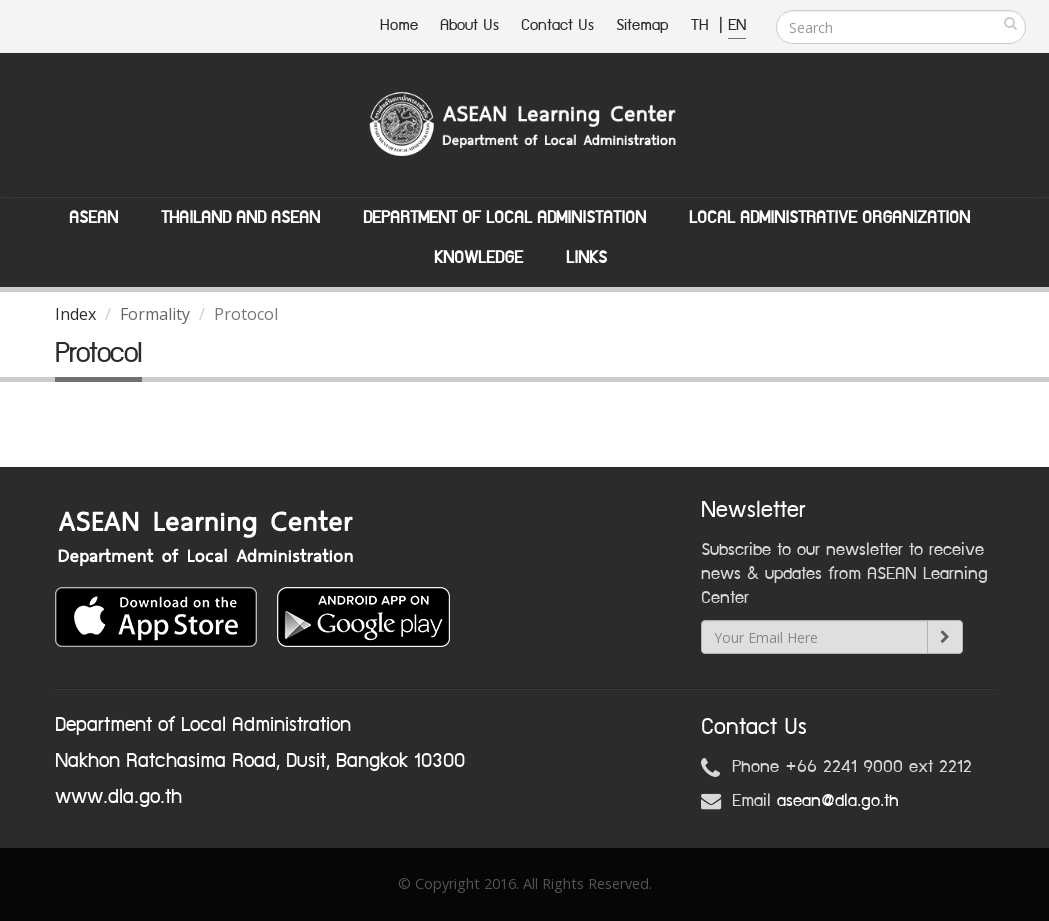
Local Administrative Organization (829, 218)
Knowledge (478, 258)
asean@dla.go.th (838, 801)
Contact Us (557, 25)
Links (586, 258)
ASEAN (93, 218)
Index (75, 314)
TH (702, 25)
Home (399, 25)
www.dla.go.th (118, 797)
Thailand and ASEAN (240, 218)
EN (737, 25)
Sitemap (642, 25)
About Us (469, 25)
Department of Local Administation (504, 218)
